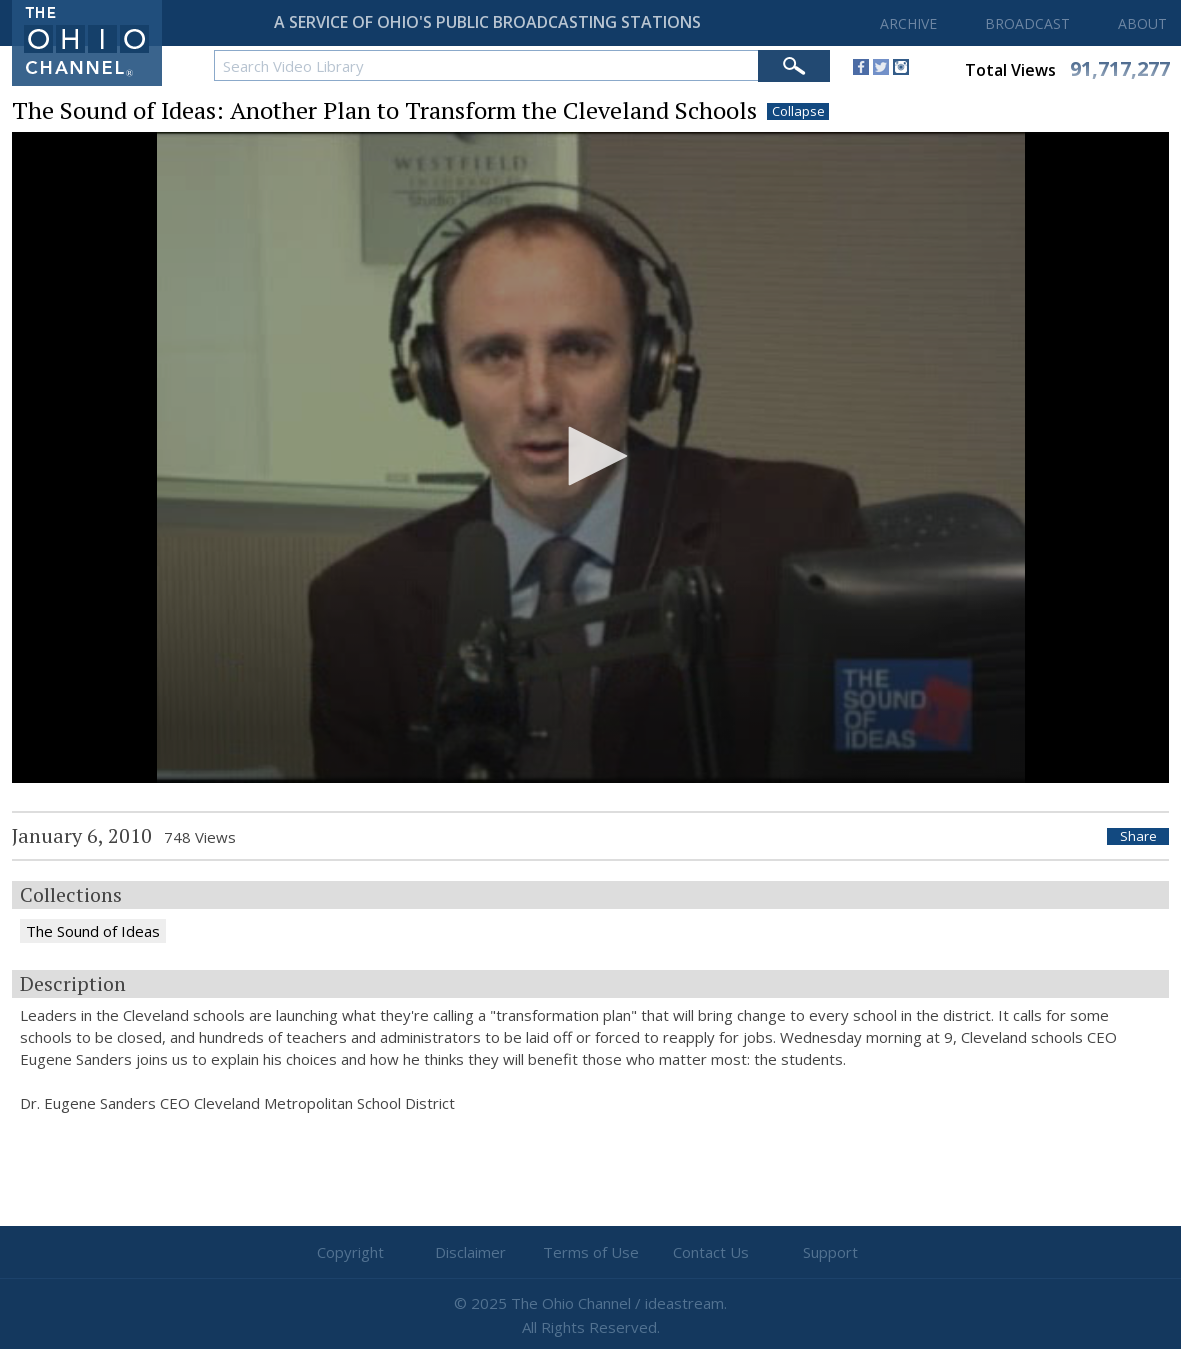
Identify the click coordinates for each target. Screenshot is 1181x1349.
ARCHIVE (908, 23)
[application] (590, 457)
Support (830, 1252)
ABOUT (1142, 23)
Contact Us (711, 1252)
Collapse (798, 111)
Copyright (350, 1252)
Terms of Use (591, 1252)
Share (1138, 836)
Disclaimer (470, 1252)
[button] (591, 456)
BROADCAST (1027, 23)
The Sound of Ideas (93, 931)
